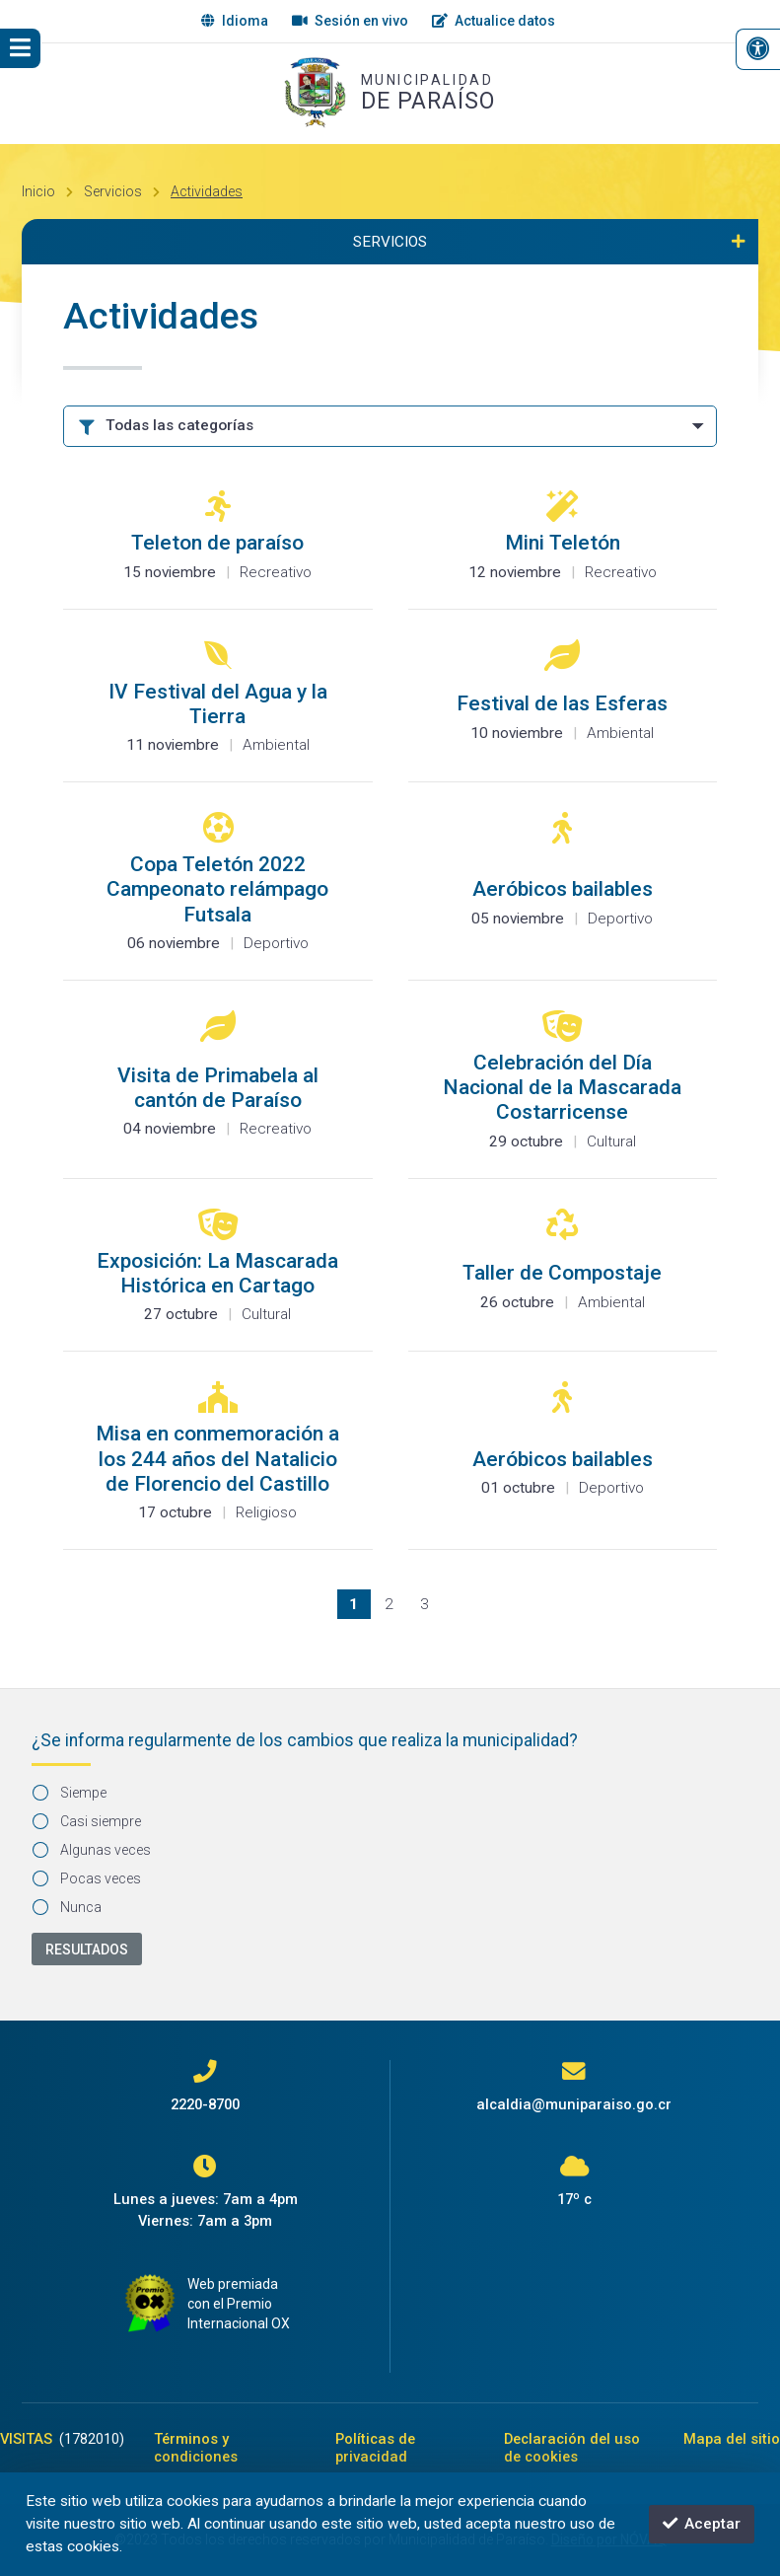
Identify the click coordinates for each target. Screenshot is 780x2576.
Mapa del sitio (731, 2439)
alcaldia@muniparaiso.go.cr (574, 2104)
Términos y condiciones (196, 2448)
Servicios (113, 191)
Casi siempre (87, 1821)
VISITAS (62, 2439)
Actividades (207, 191)
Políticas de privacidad (375, 2448)
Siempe (70, 1793)
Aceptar (702, 2524)
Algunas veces (92, 1850)
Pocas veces (87, 1878)
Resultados (86, 1949)
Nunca (68, 1907)
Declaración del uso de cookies (572, 2448)
